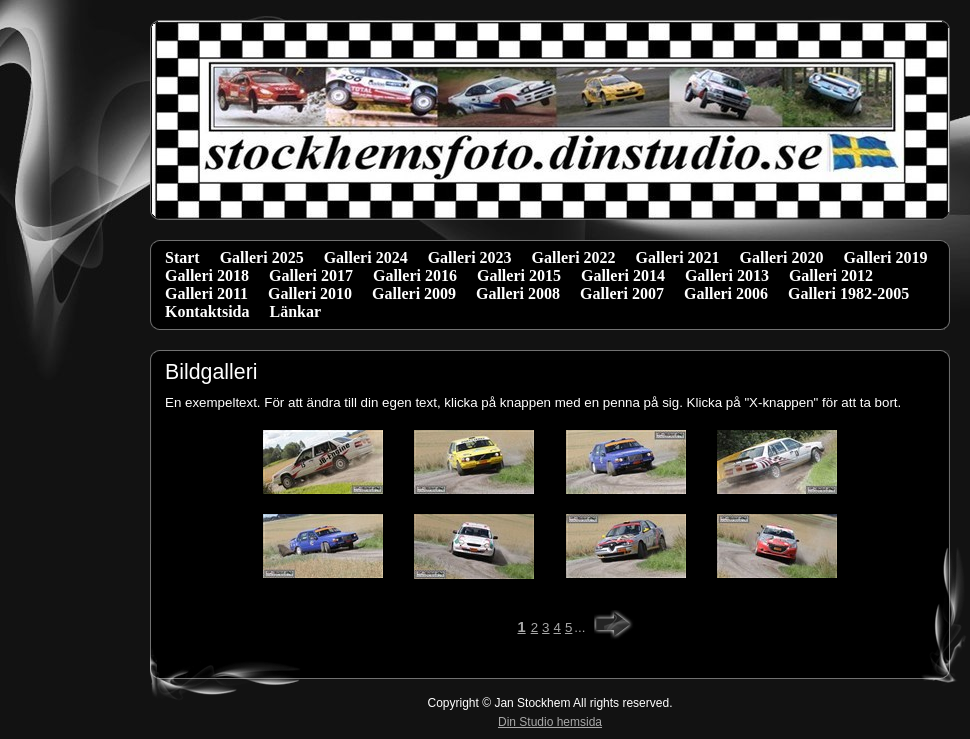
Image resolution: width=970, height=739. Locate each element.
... (579, 627)
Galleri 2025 (262, 257)
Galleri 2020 (782, 257)
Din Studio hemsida (550, 722)
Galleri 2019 (886, 257)
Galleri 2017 (311, 275)
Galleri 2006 (726, 293)
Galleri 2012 (831, 275)
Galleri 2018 (207, 275)
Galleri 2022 (574, 257)
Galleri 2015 (519, 275)
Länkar (295, 311)
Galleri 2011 (206, 293)
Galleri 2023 (470, 257)
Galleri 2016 (415, 275)
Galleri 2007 (622, 293)
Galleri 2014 (623, 275)
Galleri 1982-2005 (848, 293)
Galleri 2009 (414, 293)
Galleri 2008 (518, 293)
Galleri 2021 (678, 257)
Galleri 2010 (310, 293)
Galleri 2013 (727, 275)
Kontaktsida (207, 311)
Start (182, 257)
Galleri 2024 (366, 257)
